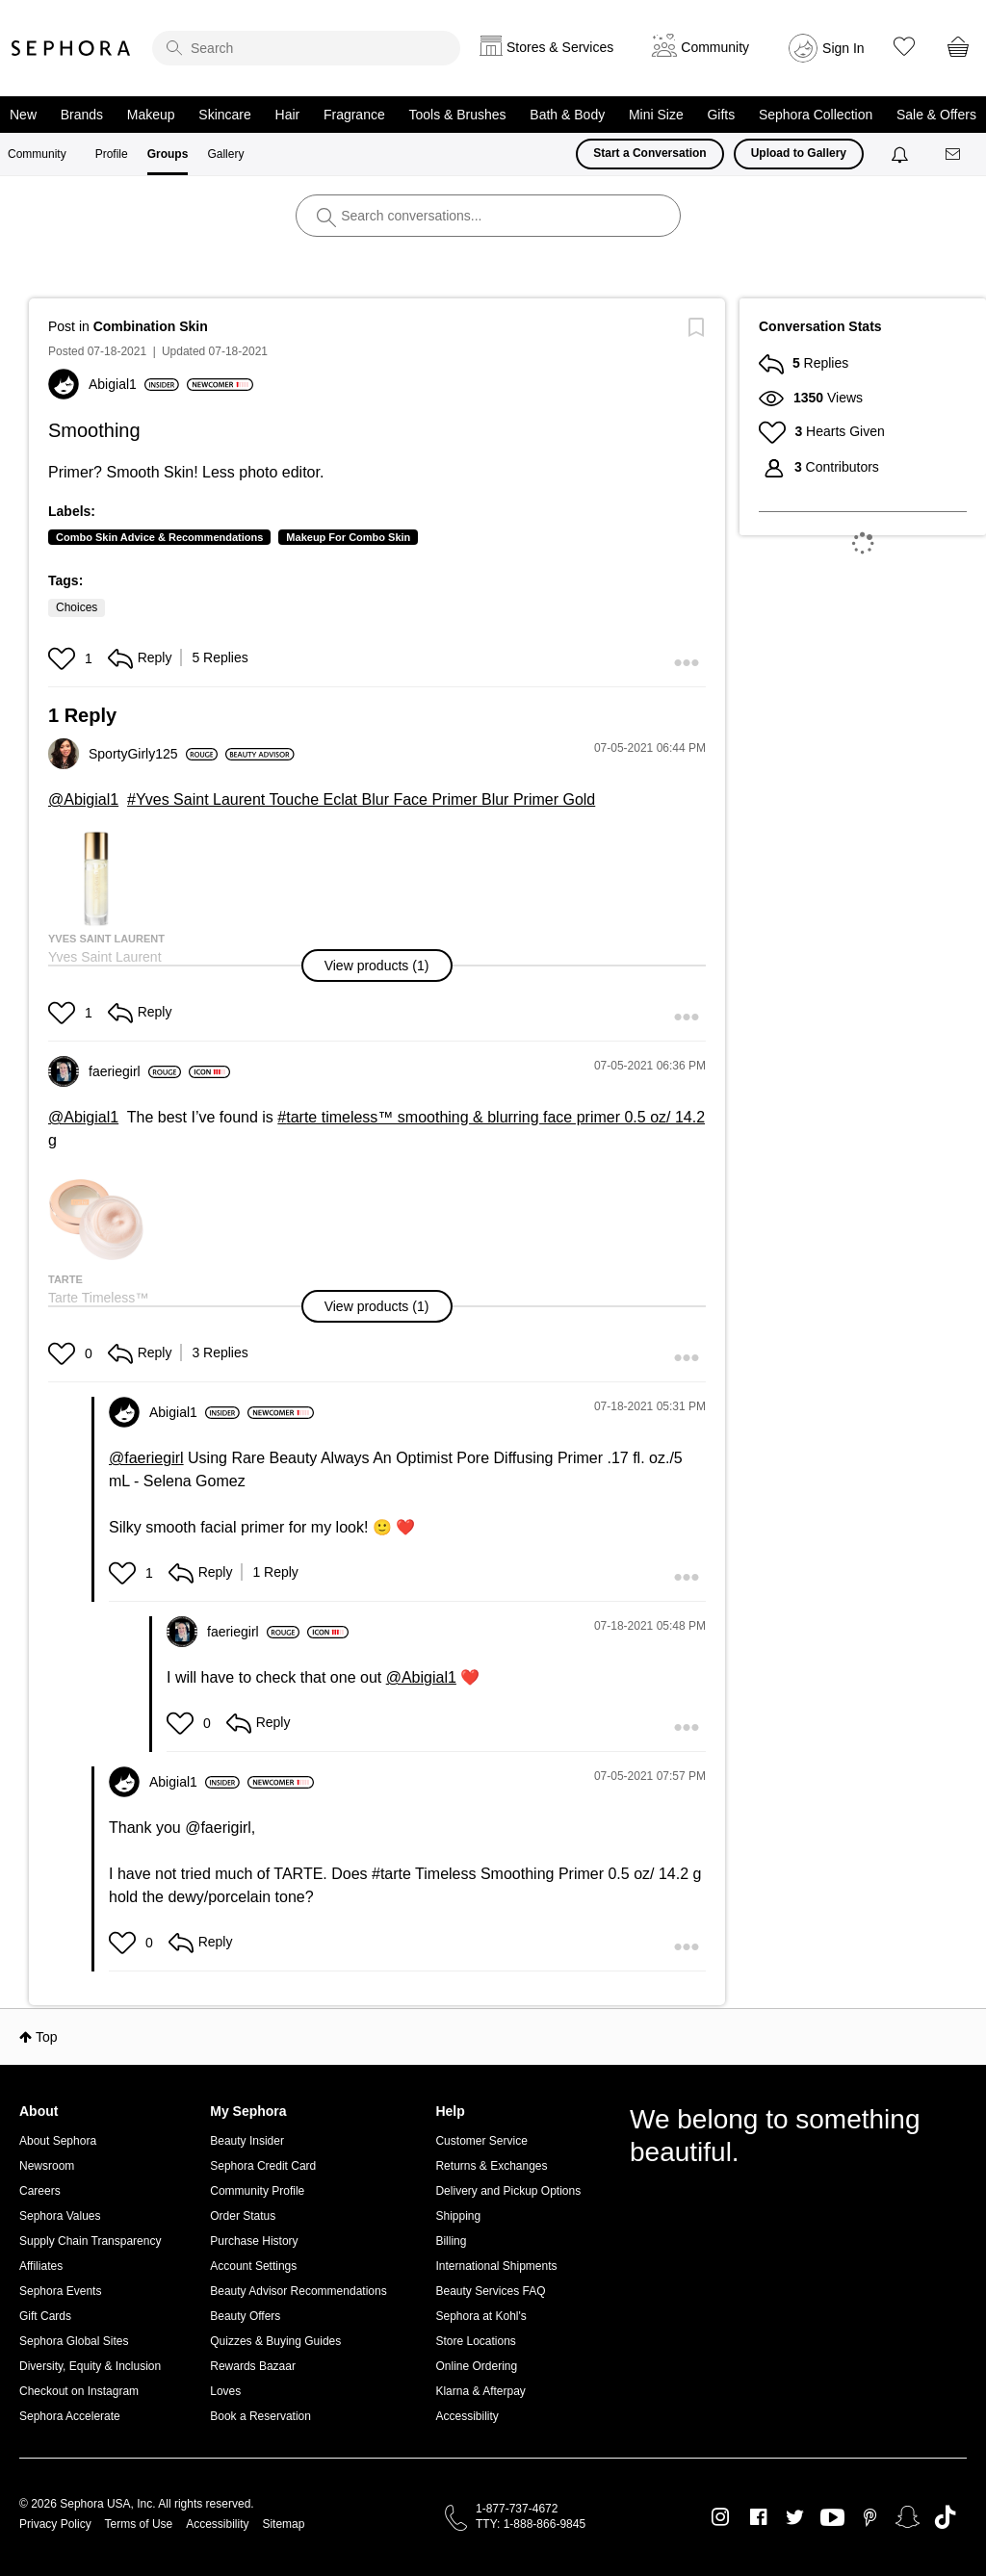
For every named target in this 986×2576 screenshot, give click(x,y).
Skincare (224, 114)
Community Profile (257, 2191)
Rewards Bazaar (253, 2366)
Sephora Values (60, 2216)
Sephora (71, 48)
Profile (111, 154)
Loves (225, 2391)
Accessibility (466, 2416)
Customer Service (481, 2141)
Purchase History (254, 2241)
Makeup (151, 114)
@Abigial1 (83, 799)
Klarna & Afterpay (480, 2391)
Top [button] (47, 2037)
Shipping (457, 2216)
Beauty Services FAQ (490, 2291)
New (23, 114)
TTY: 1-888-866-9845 (530, 2524)
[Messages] (954, 154)
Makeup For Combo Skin (348, 537)
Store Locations (475, 2341)
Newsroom (46, 2166)
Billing (450, 2241)
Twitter (795, 2517)
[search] (306, 48)
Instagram (721, 2517)
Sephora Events (60, 2291)
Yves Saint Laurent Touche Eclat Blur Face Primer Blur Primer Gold (365, 799)
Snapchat (907, 2517)
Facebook (758, 2517)
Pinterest (870, 2517)
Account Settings (253, 2266)
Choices (76, 607)
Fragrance (354, 114)
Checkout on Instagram (79, 2391)
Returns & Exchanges (491, 2166)
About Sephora (57, 2141)
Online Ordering (476, 2366)
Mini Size (656, 114)
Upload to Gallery (798, 153)
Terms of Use (139, 2524)
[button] (64, 658)
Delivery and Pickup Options (508, 2191)
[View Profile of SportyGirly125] (153, 753)
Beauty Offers (245, 2316)
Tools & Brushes (457, 114)
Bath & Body (567, 114)
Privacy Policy (55, 2524)
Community (37, 154)
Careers (40, 2191)
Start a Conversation (649, 153)
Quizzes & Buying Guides (275, 2341)
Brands (82, 114)
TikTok (945, 2517)
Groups (168, 154)
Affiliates (41, 2266)
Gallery (225, 154)
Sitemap (283, 2524)
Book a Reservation (260, 2416)
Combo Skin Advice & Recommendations (159, 537)
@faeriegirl (146, 1458)
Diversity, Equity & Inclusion (90, 2366)
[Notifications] (901, 154)
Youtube (832, 2518)
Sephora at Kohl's (480, 2316)
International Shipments (496, 2266)
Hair (287, 114)
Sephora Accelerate (69, 2416)
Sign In (843, 48)
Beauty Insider (247, 2141)
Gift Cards (45, 2316)
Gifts (721, 114)
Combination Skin (150, 326)
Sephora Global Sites (73, 2341)
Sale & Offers (936, 114)
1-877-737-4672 (517, 2508)
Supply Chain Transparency (90, 2241)
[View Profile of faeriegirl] (135, 1071)
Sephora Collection (815, 114)
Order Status (242, 2216)
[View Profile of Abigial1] (134, 384)
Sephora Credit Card (263, 2166)
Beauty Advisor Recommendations (298, 2291)
